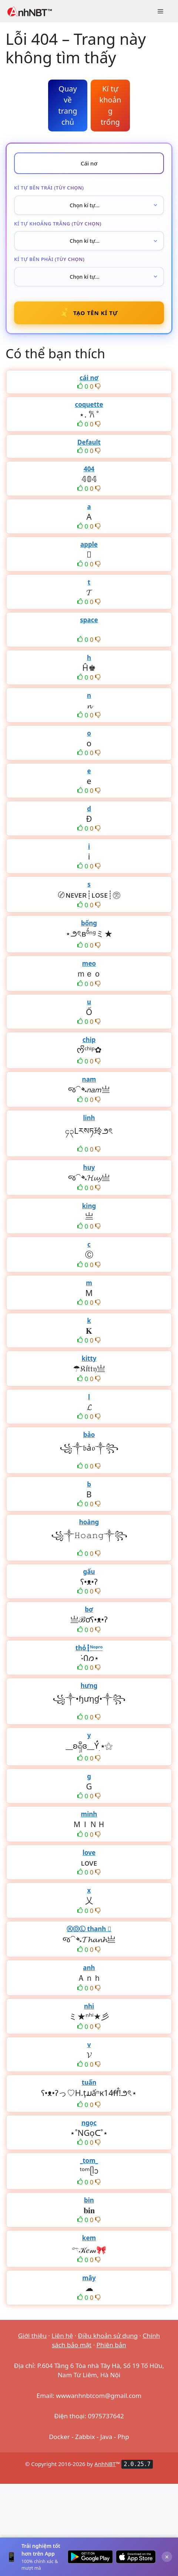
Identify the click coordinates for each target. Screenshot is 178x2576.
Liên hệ (62, 2335)
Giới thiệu (32, 2335)
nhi (89, 2006)
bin (89, 2200)
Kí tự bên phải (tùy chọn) (49, 259)
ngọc (89, 2122)
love (89, 1852)
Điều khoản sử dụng (108, 2335)
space (89, 620)
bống (89, 923)
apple (89, 544)
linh (89, 1117)
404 (89, 469)
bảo (89, 1434)
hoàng (89, 1522)
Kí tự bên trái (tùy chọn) (49, 187)
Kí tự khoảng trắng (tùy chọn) (57, 223)
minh (89, 1814)
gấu (89, 1571)
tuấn (89, 2082)
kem (89, 2238)
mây (88, 2278)
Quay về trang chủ (67, 105)
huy (89, 1167)
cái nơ (89, 377)
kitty (88, 1358)
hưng (89, 1685)
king (89, 1206)
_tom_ (89, 2160)
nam (89, 1079)
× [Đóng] (167, 2556)
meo (89, 963)
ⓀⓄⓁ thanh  (89, 1929)
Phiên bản (111, 2345)
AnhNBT (105, 2464)
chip (89, 1039)
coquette (89, 404)
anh (89, 1967)
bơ (89, 1609)
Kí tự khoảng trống (110, 105)
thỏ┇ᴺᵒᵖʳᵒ (89, 1648)
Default (89, 442)
